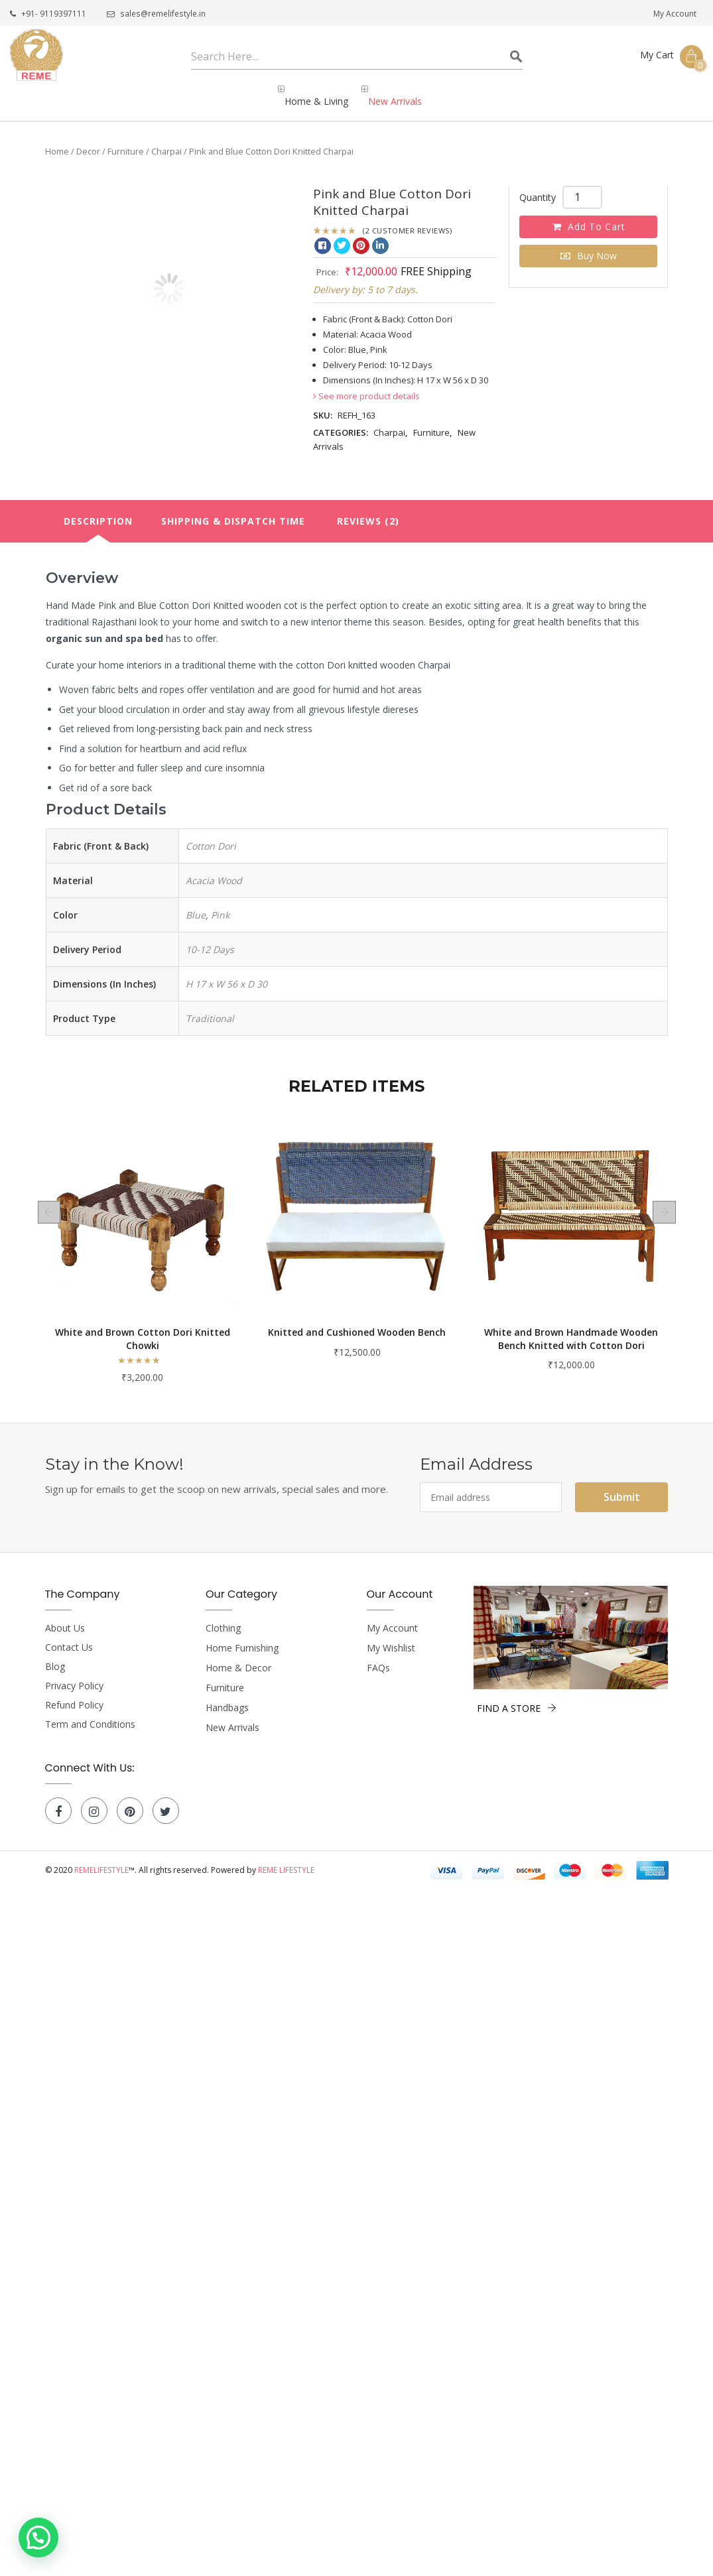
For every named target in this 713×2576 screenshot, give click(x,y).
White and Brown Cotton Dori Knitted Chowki (356, 1327)
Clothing (223, 1617)
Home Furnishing (242, 1637)
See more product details (366, 385)
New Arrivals (232, 1716)
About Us (65, 1617)
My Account (674, 14)
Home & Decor (238, 1656)
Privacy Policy (74, 1674)
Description (98, 509)
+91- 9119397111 (48, 14)
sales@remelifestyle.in (155, 14)
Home (57, 140)
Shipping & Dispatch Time (233, 509)
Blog (55, 1655)
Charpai (166, 140)
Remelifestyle (101, 1858)
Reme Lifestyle (286, 1858)
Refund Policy (74, 1694)
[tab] (98, 510)
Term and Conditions (90, 1713)
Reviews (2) (368, 509)
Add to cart (596, 215)
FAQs (378, 1656)
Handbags (227, 1696)
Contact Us (69, 1636)
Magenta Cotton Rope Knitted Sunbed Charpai (141, 1327)
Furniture (125, 140)
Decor (88, 140)
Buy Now (597, 244)
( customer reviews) (407, 219)
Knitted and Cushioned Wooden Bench (571, 1321)
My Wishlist (391, 1637)
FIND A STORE (516, 1697)
